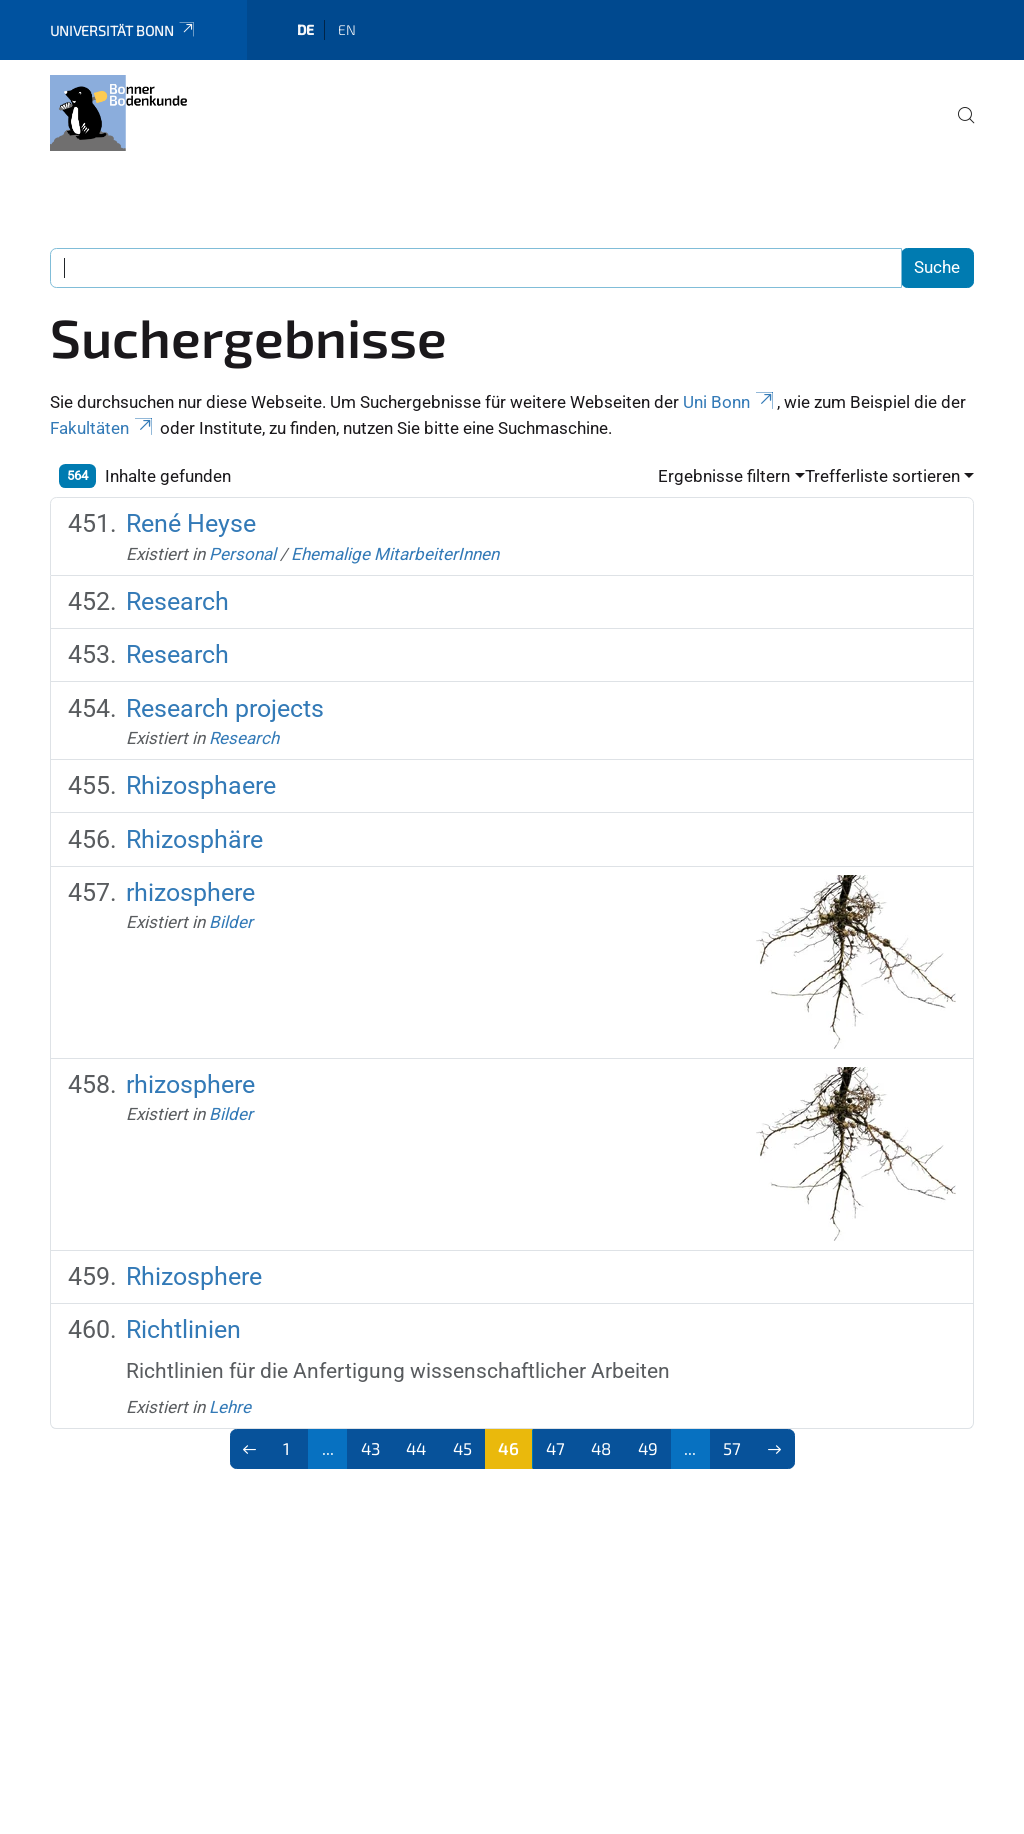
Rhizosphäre (194, 839)
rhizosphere (190, 892)
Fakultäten (103, 428)
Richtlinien (183, 1329)
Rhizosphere (194, 1276)
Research (177, 601)
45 (462, 1448)
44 (416, 1448)
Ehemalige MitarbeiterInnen (395, 554)
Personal (242, 554)
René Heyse (191, 523)
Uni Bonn (730, 402)
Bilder (231, 922)
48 (601, 1448)
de (305, 29)
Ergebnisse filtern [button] (724, 476)
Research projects (225, 708)
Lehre (230, 1407)
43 (370, 1448)
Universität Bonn (123, 30)
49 (648, 1448)
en (347, 29)
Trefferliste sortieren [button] (882, 476)
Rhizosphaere (201, 785)
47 (555, 1448)
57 (732, 1448)
